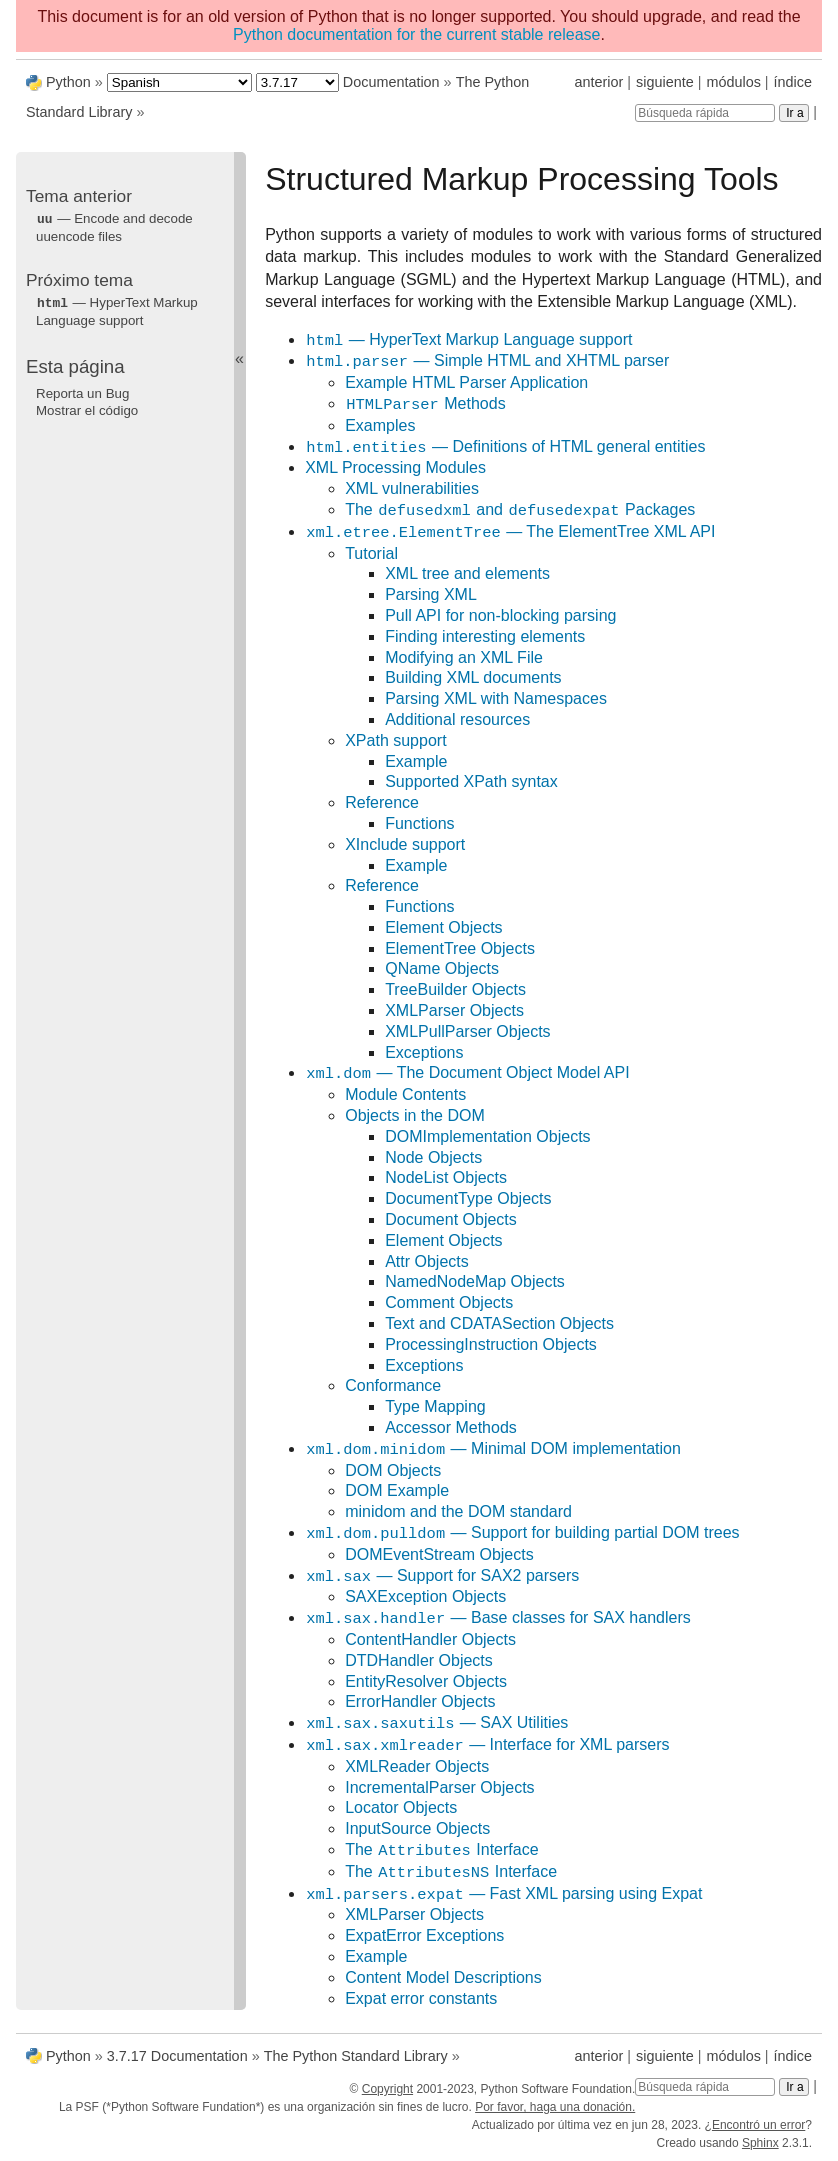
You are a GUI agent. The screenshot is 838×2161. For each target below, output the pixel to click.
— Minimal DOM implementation (493, 1449)
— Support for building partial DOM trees (522, 1533)
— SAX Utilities (436, 1723)
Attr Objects (427, 1261)
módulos (733, 82)
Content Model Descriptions (443, 1977)
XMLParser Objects (454, 1010)
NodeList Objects (446, 1177)
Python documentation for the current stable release (416, 34)
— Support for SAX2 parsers (442, 1576)
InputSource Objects (417, 1828)
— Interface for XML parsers (487, 1745)
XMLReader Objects (417, 1766)
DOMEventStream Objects (439, 1554)
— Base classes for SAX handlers (498, 1618)
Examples (380, 425)
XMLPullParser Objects (467, 1031)
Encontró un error (758, 2125)
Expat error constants (421, 1998)
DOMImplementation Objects (487, 1136)
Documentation (391, 82)
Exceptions (424, 1052)
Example (416, 761)
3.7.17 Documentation (177, 2056)
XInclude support (405, 844)
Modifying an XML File (464, 657)
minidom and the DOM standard (458, 1511)
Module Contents (405, 1094)
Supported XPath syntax (471, 781)
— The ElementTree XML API (510, 532)
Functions (419, 823)
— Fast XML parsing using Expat (503, 1894)
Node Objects (433, 1157)
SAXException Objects (425, 1596)
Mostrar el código (87, 408)
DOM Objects (393, 1470)
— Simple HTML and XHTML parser (487, 361)
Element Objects (443, 927)
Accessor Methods (451, 1427)
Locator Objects (401, 1807)
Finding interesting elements (485, 636)
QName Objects (442, 968)
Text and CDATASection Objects (499, 1323)
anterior (599, 82)
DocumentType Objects (468, 1198)
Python (68, 82)
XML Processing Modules (395, 467)
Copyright (387, 2089)
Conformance (393, 1385)
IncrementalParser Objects (439, 1787)
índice (793, 82)
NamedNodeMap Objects (475, 1281)
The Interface (441, 1850)
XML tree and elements (467, 573)
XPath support (395, 740)
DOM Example (397, 1490)
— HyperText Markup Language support (468, 340)
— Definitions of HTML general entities (505, 447)
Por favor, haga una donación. (555, 2107)
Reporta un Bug (82, 391)
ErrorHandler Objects (420, 1701)
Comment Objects (449, 1302)
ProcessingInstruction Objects (491, 1344)
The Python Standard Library (356, 2056)
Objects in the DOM (415, 1115)
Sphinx (760, 2143)
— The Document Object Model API (467, 1073)
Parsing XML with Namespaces (496, 698)
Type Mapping (435, 1406)
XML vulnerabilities (412, 488)
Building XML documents (473, 677)
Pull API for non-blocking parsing (500, 615)
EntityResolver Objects (426, 1681)
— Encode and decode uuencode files (114, 227)
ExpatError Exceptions (424, 1935)
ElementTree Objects (460, 948)
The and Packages (520, 510)
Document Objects (451, 1219)
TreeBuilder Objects (455, 989)
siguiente (665, 82)
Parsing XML (431, 594)
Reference (382, 802)
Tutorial (371, 553)
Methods (425, 404)
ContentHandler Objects (430, 1639)
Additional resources (457, 719)
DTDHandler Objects (419, 1660)
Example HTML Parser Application (466, 382)
